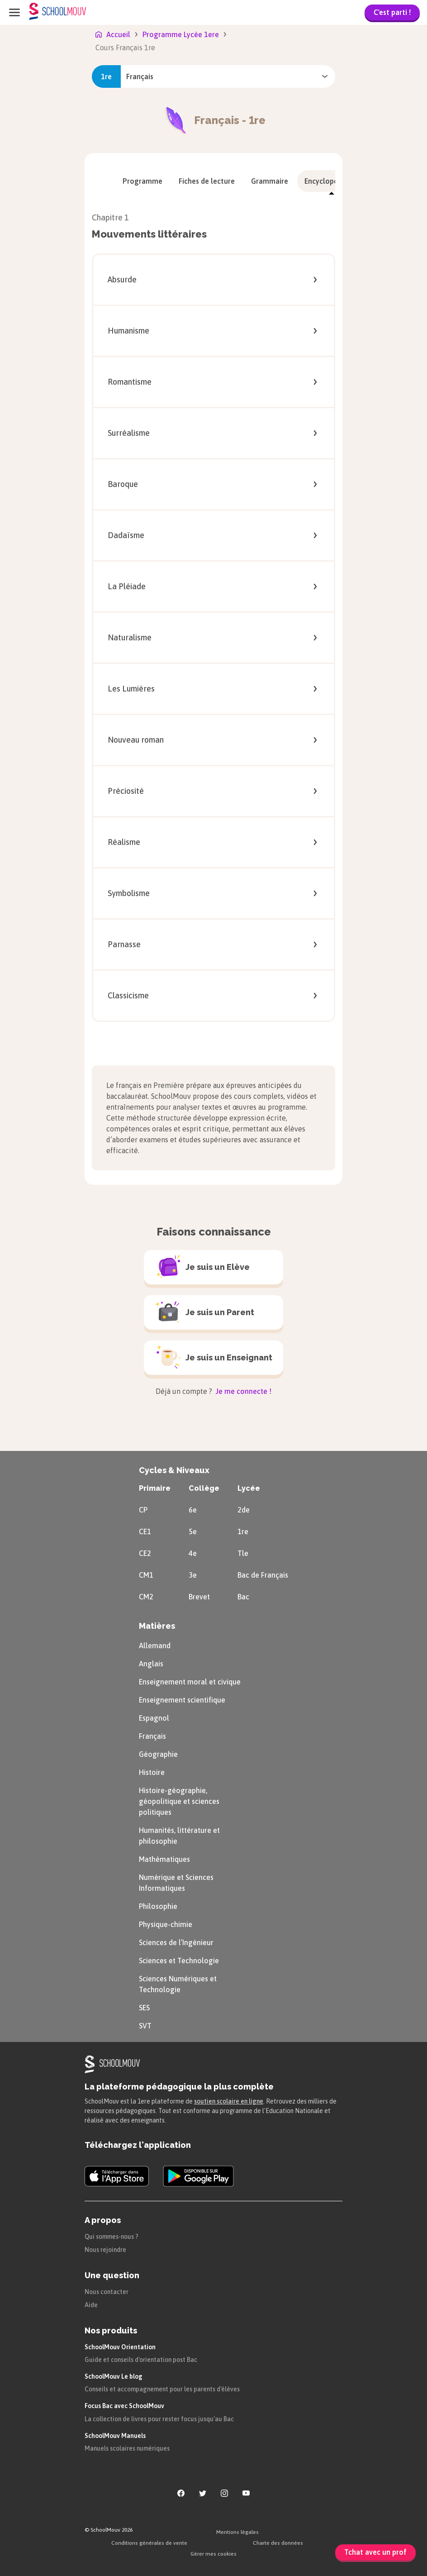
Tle (242, 1553)
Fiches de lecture (207, 181)
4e (193, 1553)
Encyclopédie (331, 181)
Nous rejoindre (105, 2249)
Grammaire (269, 181)
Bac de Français (262, 1575)
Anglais (151, 1664)
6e (193, 1510)
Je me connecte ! (242, 1391)
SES (144, 2008)
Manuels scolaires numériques (127, 2448)
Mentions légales (237, 2532)
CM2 (146, 1597)
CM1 (146, 1575)
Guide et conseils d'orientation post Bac (141, 2359)
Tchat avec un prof (375, 2552)
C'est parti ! (392, 12)
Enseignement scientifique (182, 1700)
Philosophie (158, 1906)
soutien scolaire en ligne (228, 2101)
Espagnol (154, 1718)
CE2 (145, 1553)
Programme (142, 181)
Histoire (152, 1772)
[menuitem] (142, 181)
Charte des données (278, 2543)
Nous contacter (106, 2291)
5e (193, 1531)
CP (143, 1510)
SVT (145, 2026)
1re (242, 1531)
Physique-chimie (165, 1924)
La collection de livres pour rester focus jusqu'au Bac (159, 2419)
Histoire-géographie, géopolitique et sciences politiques (179, 1801)
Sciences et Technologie (179, 1960)
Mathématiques (164, 1859)
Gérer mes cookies (213, 2554)
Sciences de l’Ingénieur (176, 1942)
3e (193, 1575)
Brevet (199, 1597)
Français (152, 1736)
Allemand (155, 1645)
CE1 (145, 1531)
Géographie (158, 1754)
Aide (91, 2305)
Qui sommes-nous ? (111, 2236)
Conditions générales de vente (149, 2543)
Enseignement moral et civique (190, 1682)
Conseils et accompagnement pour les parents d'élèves (162, 2389)
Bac (243, 1597)
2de (243, 1510)
